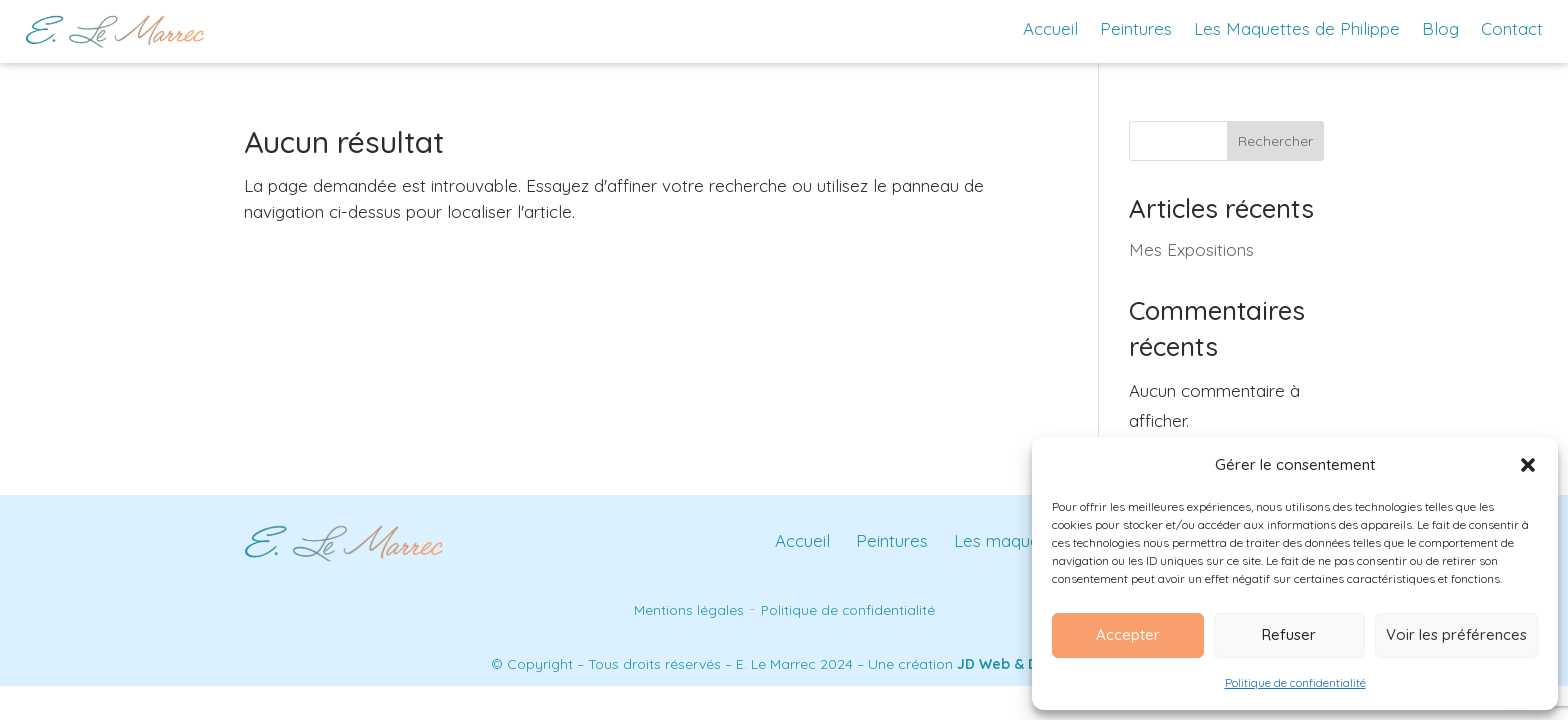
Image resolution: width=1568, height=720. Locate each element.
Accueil (1050, 28)
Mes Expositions (1191, 249)
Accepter (1128, 634)
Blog (1440, 28)
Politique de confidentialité (1295, 682)
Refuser (1289, 634)
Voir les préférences (1456, 634)
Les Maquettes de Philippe (1297, 28)
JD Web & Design (1017, 664)
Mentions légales (689, 609)
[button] (1528, 465)
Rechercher (1275, 141)
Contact (1512, 28)
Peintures (1136, 28)
